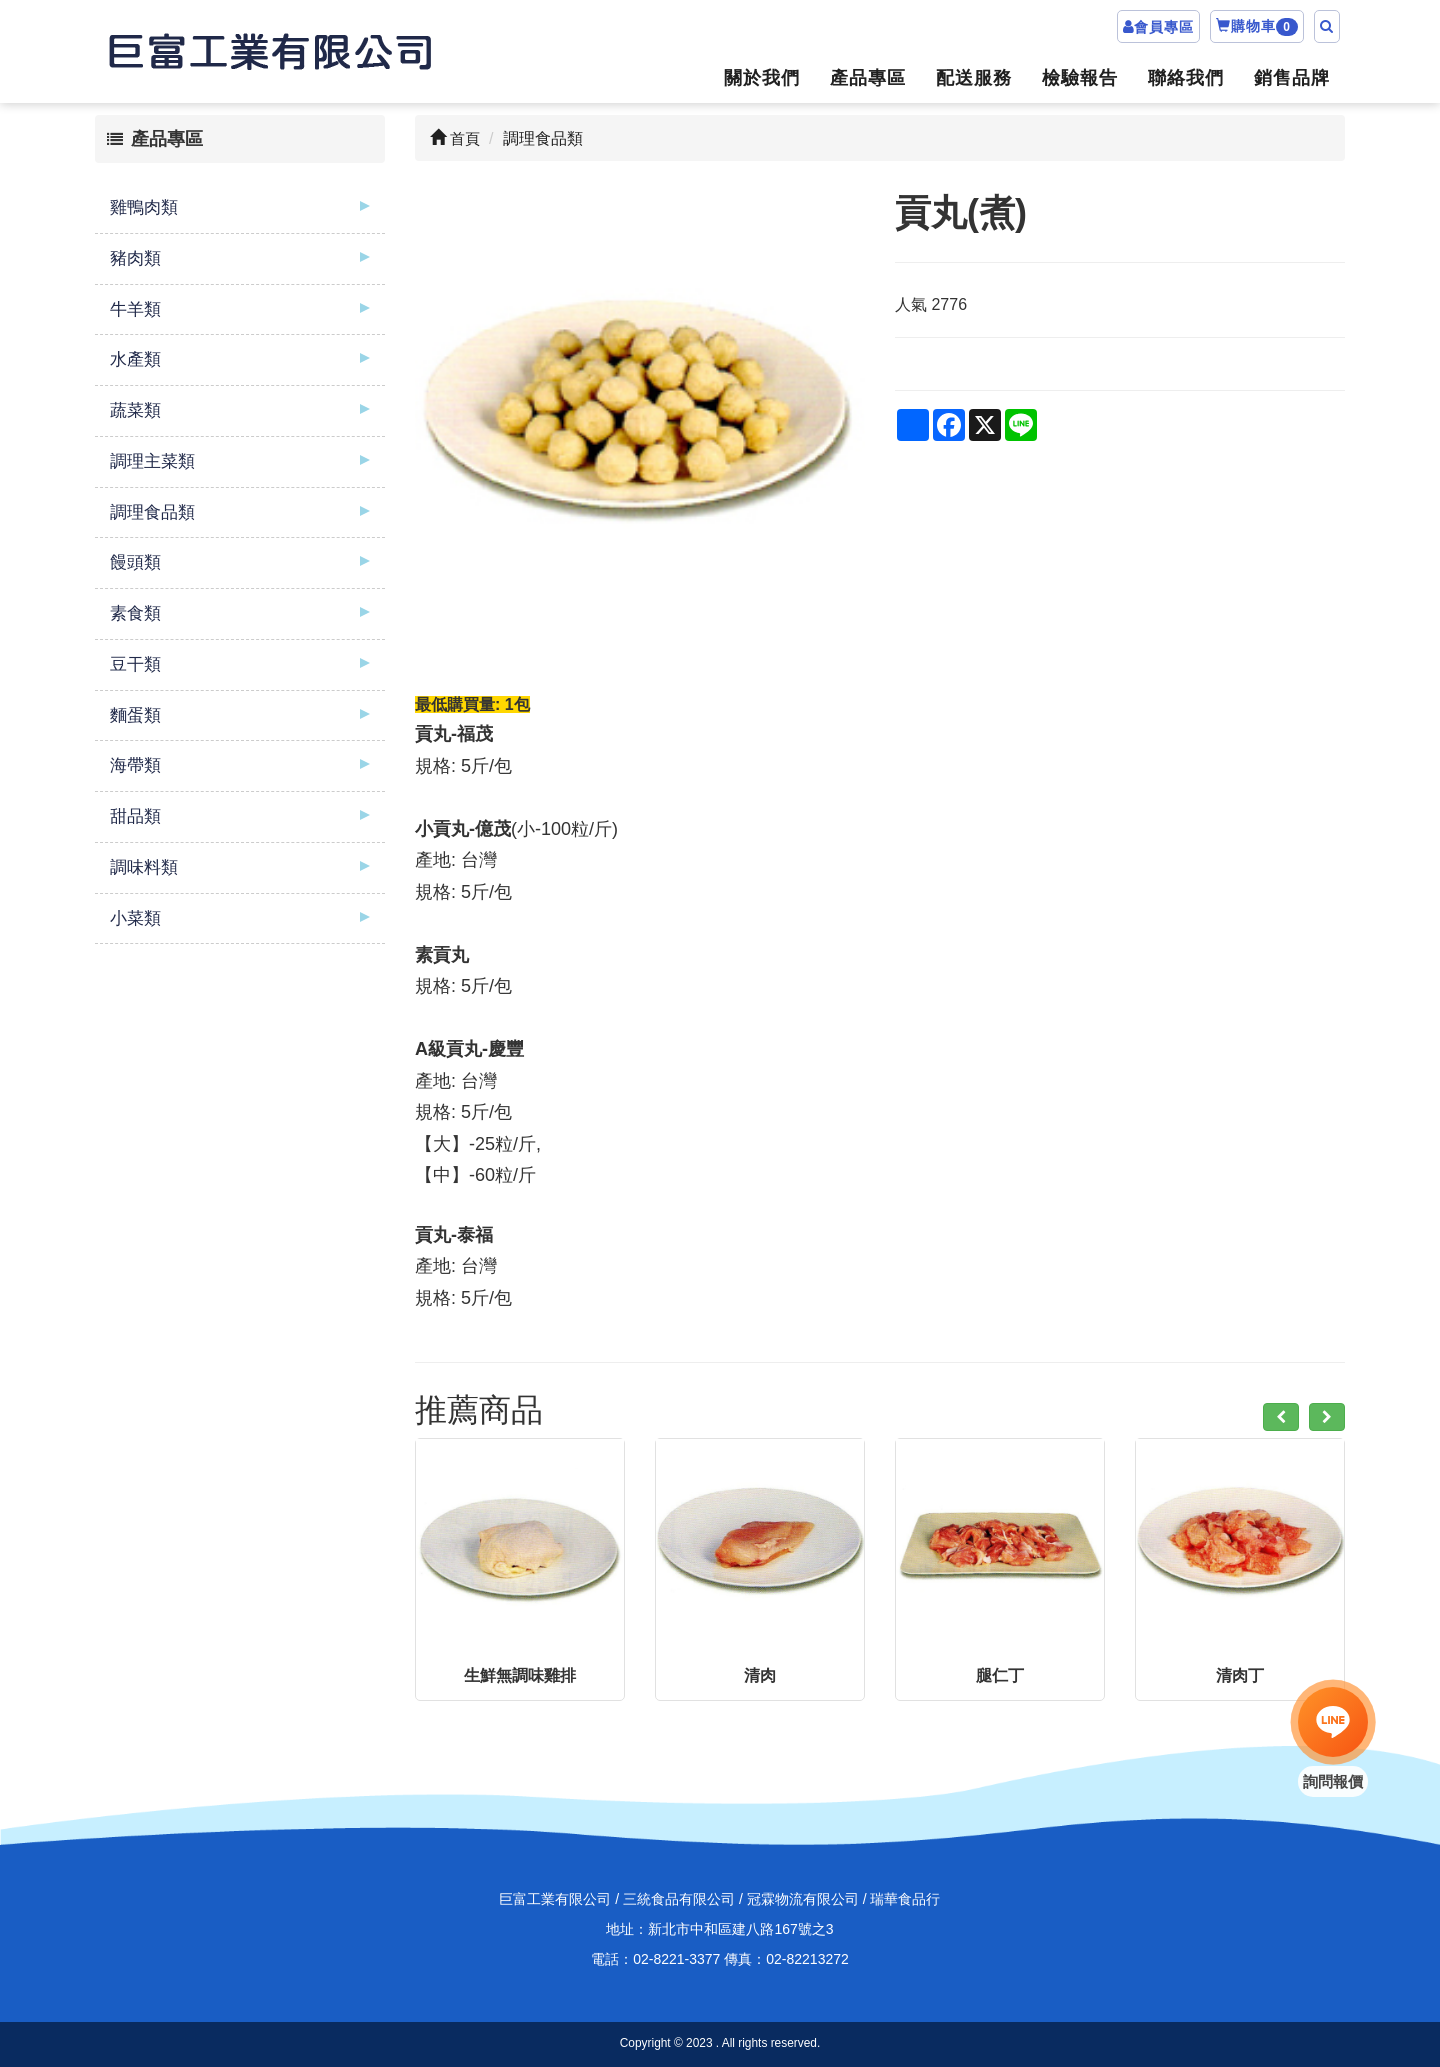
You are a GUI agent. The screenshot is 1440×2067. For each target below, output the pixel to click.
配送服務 (974, 78)
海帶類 (135, 765)
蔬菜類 (135, 410)
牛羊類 (135, 309)
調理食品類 (152, 512)
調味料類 (144, 867)
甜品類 (135, 816)
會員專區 (1164, 27)
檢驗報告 (1080, 78)
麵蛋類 (135, 715)
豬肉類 (135, 258)
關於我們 (762, 78)
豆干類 (135, 664)
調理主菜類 (152, 461)
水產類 (135, 359)
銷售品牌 (1292, 78)
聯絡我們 (1186, 78)
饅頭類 (135, 562)
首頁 (455, 138)
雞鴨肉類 (144, 207)
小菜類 (135, 918)
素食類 (135, 613)
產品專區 (868, 78)
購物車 (1257, 27)
